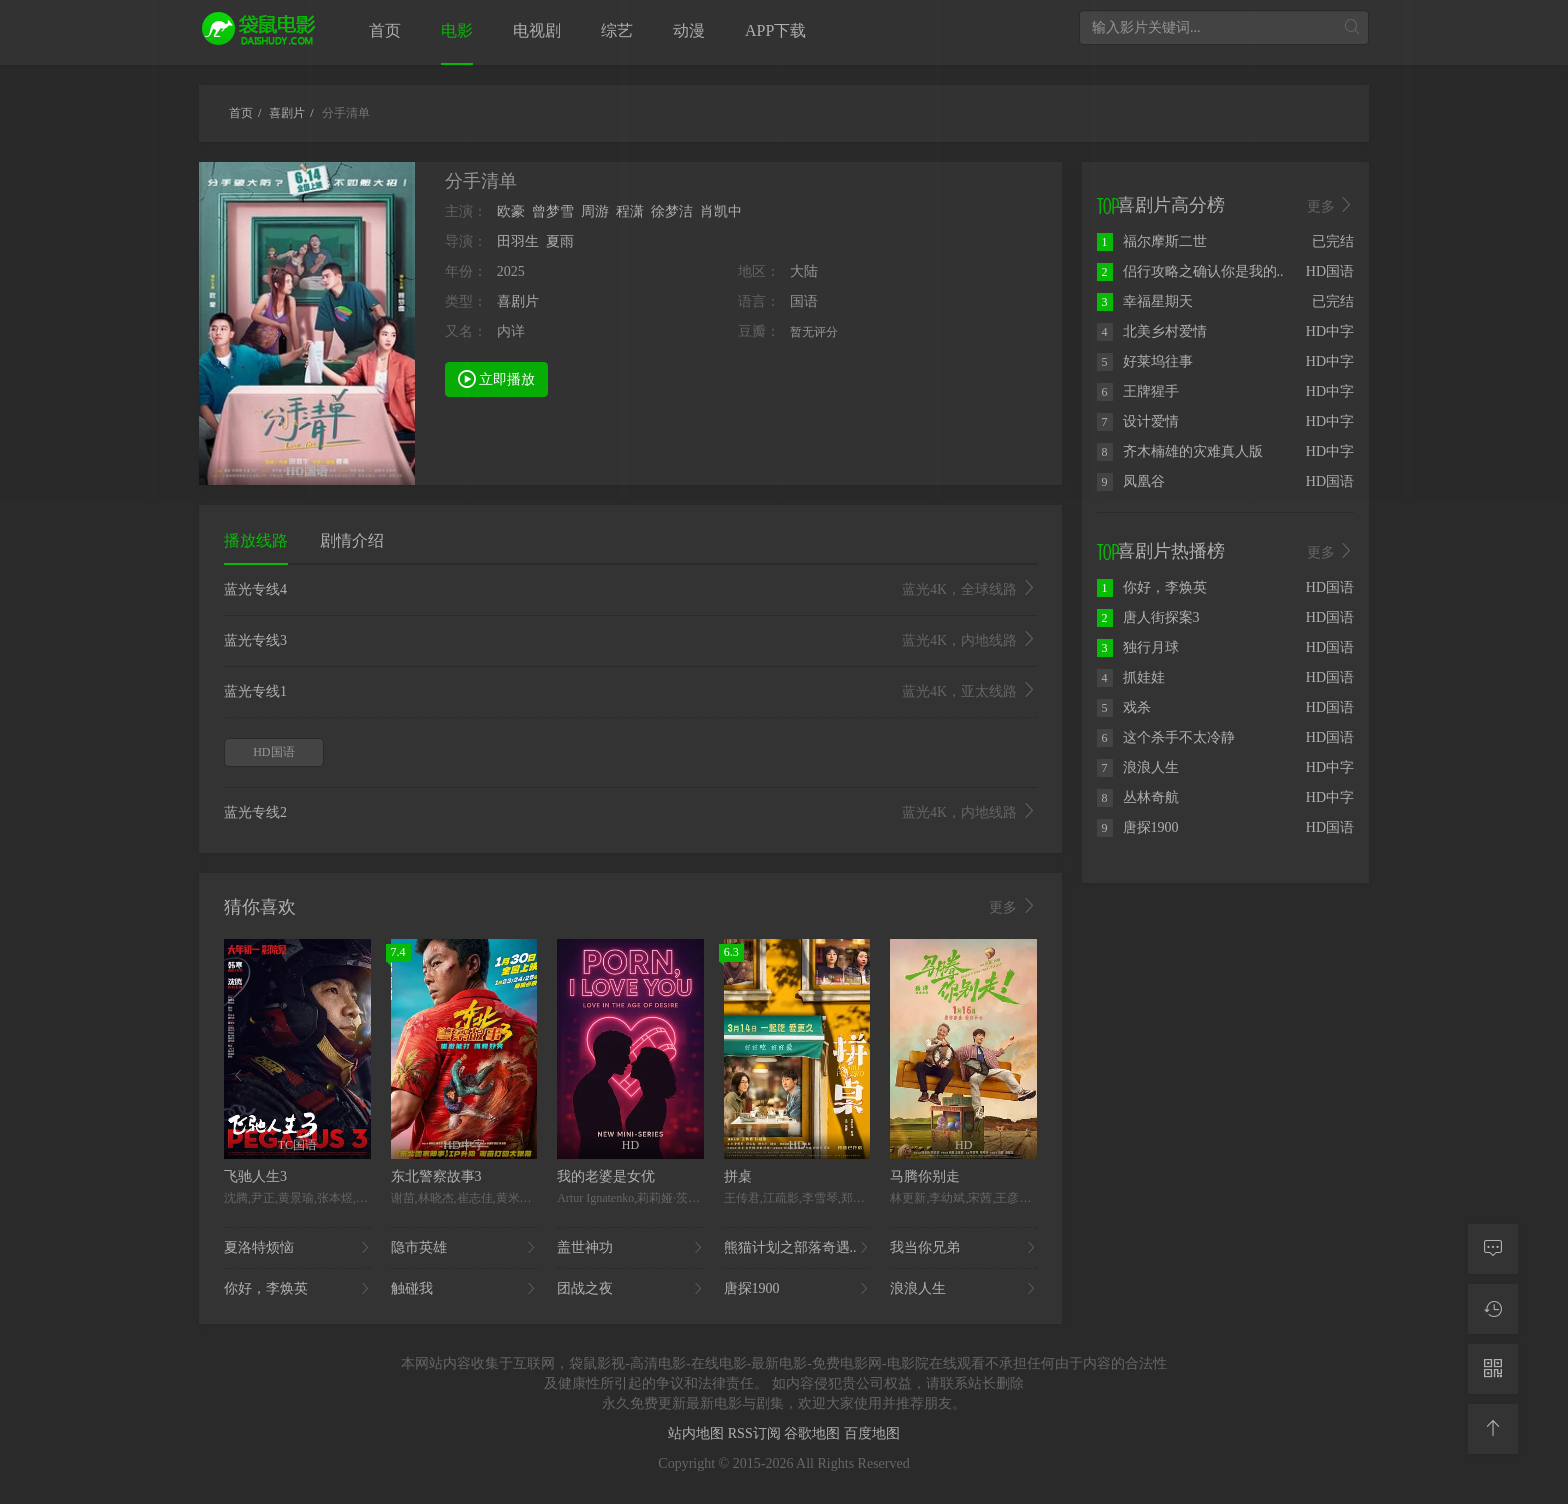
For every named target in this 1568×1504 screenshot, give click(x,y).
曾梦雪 (553, 211)
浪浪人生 (963, 1289)
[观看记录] (1493, 1309)
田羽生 (518, 241)
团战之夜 (630, 1289)
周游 (595, 211)
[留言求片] (1493, 1249)
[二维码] (1493, 1369)
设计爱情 (1138, 421)
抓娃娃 (1131, 677)
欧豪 (511, 211)
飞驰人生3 (255, 1176)
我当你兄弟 (963, 1248)
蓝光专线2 (630, 813)
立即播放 (497, 378)
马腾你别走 (925, 1176)
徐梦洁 (672, 211)
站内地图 (698, 1433)
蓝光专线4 (630, 590)
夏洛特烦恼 (297, 1248)
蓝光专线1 (630, 692)
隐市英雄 (464, 1248)
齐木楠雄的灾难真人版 (1180, 451)
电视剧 (537, 30)
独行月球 (1138, 647)
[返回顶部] (1493, 1429)
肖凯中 (721, 211)
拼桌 (738, 1176)
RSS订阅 (756, 1433)
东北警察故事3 (436, 1176)
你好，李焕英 (297, 1289)
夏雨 (560, 241)
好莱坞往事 (1145, 361)
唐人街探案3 (1148, 617)
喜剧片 (518, 301)
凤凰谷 (1131, 481)
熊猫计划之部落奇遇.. (797, 1248)
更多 (1013, 907)
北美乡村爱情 (1152, 331)
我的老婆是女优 (606, 1176)
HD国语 (273, 752)
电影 (457, 30)
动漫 (689, 30)
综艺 (617, 30)
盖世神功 (630, 1248)
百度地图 (872, 1433)
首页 (385, 30)
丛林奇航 (1138, 797)
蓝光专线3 (630, 641)
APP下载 (775, 30)
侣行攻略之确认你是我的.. (1190, 271)
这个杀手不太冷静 (1166, 737)
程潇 (630, 211)
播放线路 (256, 540)
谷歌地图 (814, 1433)
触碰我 (464, 1289)
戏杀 (1124, 707)
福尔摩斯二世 (1152, 241)
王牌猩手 (1138, 391)
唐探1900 (797, 1289)
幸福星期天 (1145, 301)
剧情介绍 (352, 540)
